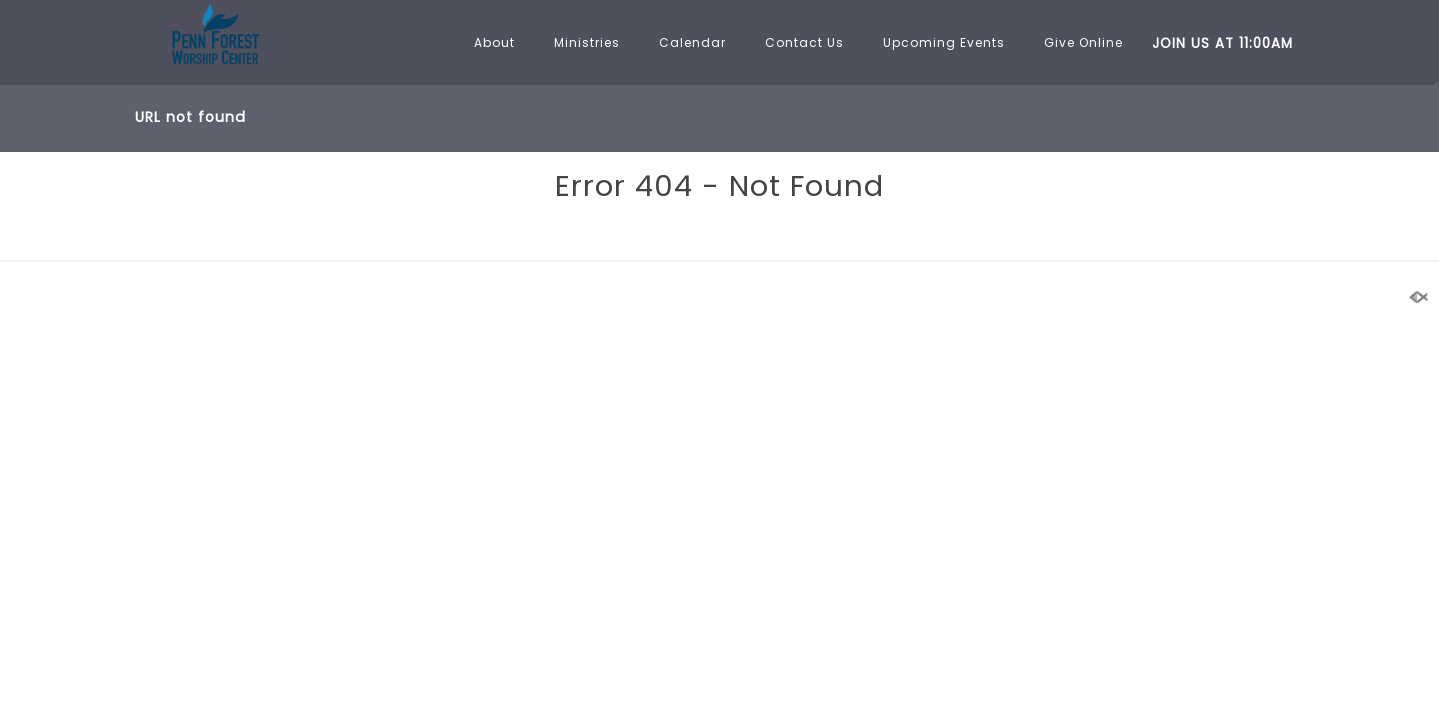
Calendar (692, 42)
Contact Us (804, 42)
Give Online (1083, 42)
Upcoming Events (944, 42)
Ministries (587, 42)
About (494, 42)
